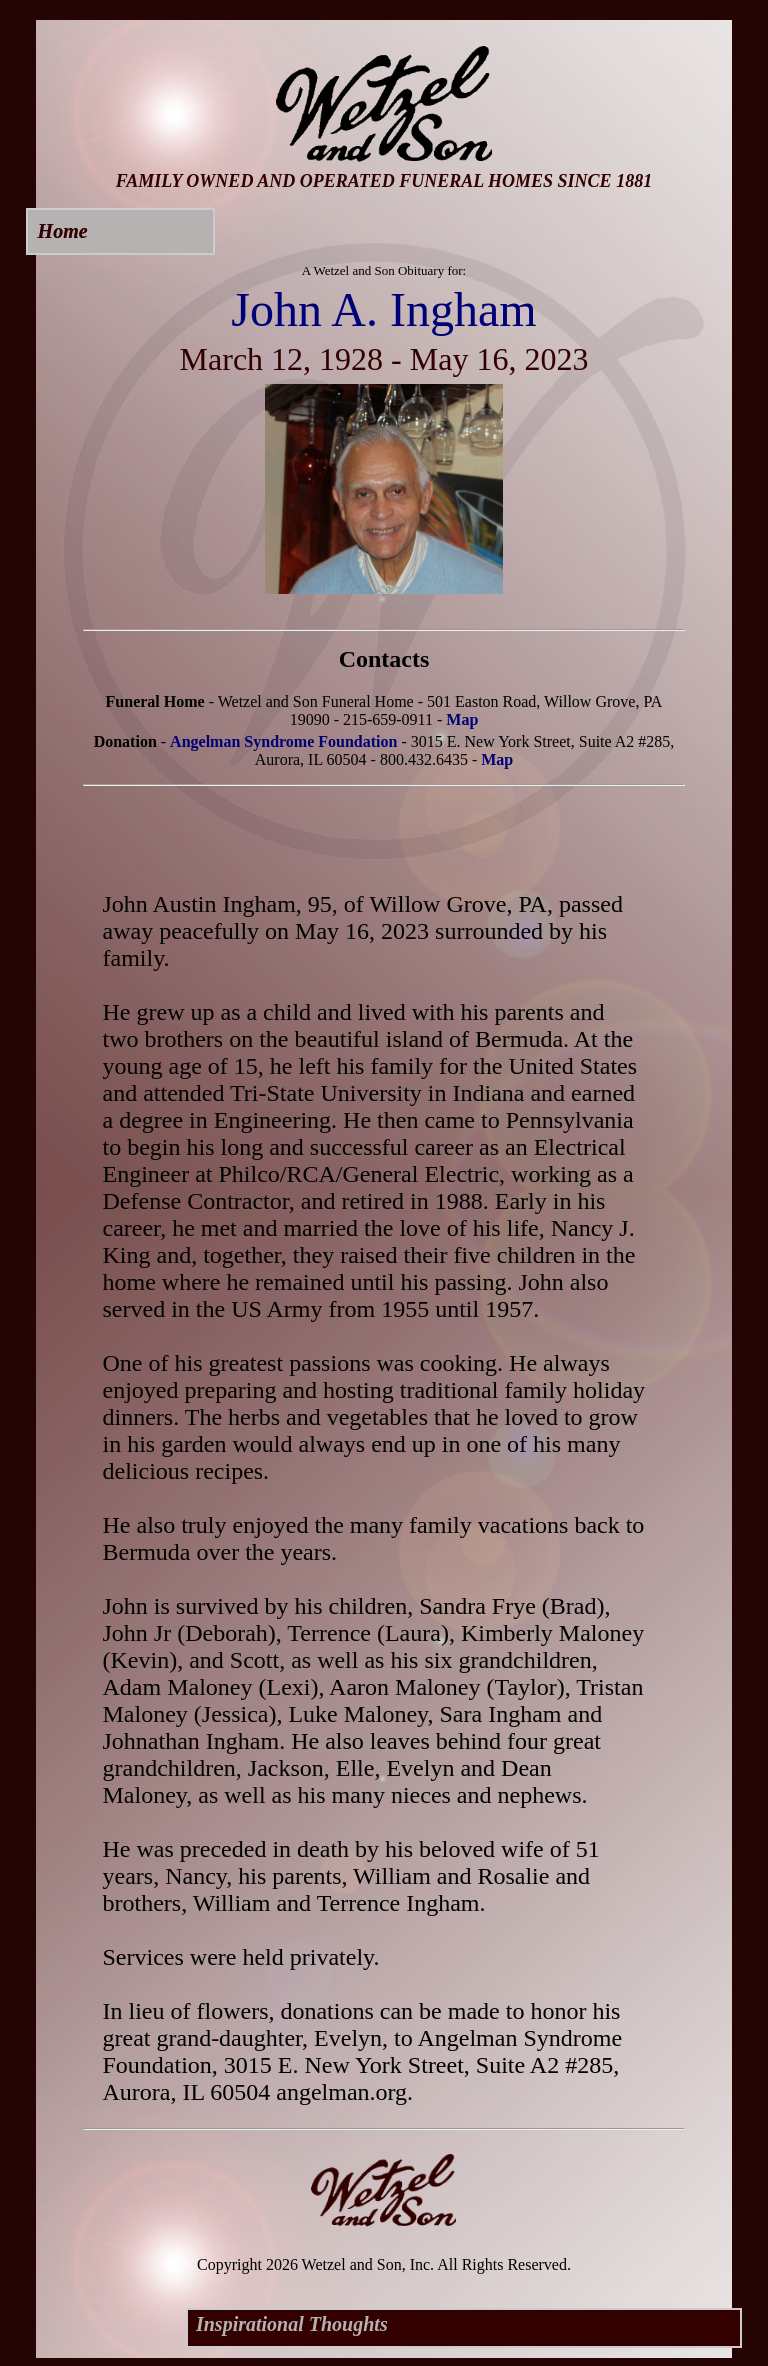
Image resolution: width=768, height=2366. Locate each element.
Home (63, 231)
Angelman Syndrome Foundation (283, 741)
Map (462, 719)
